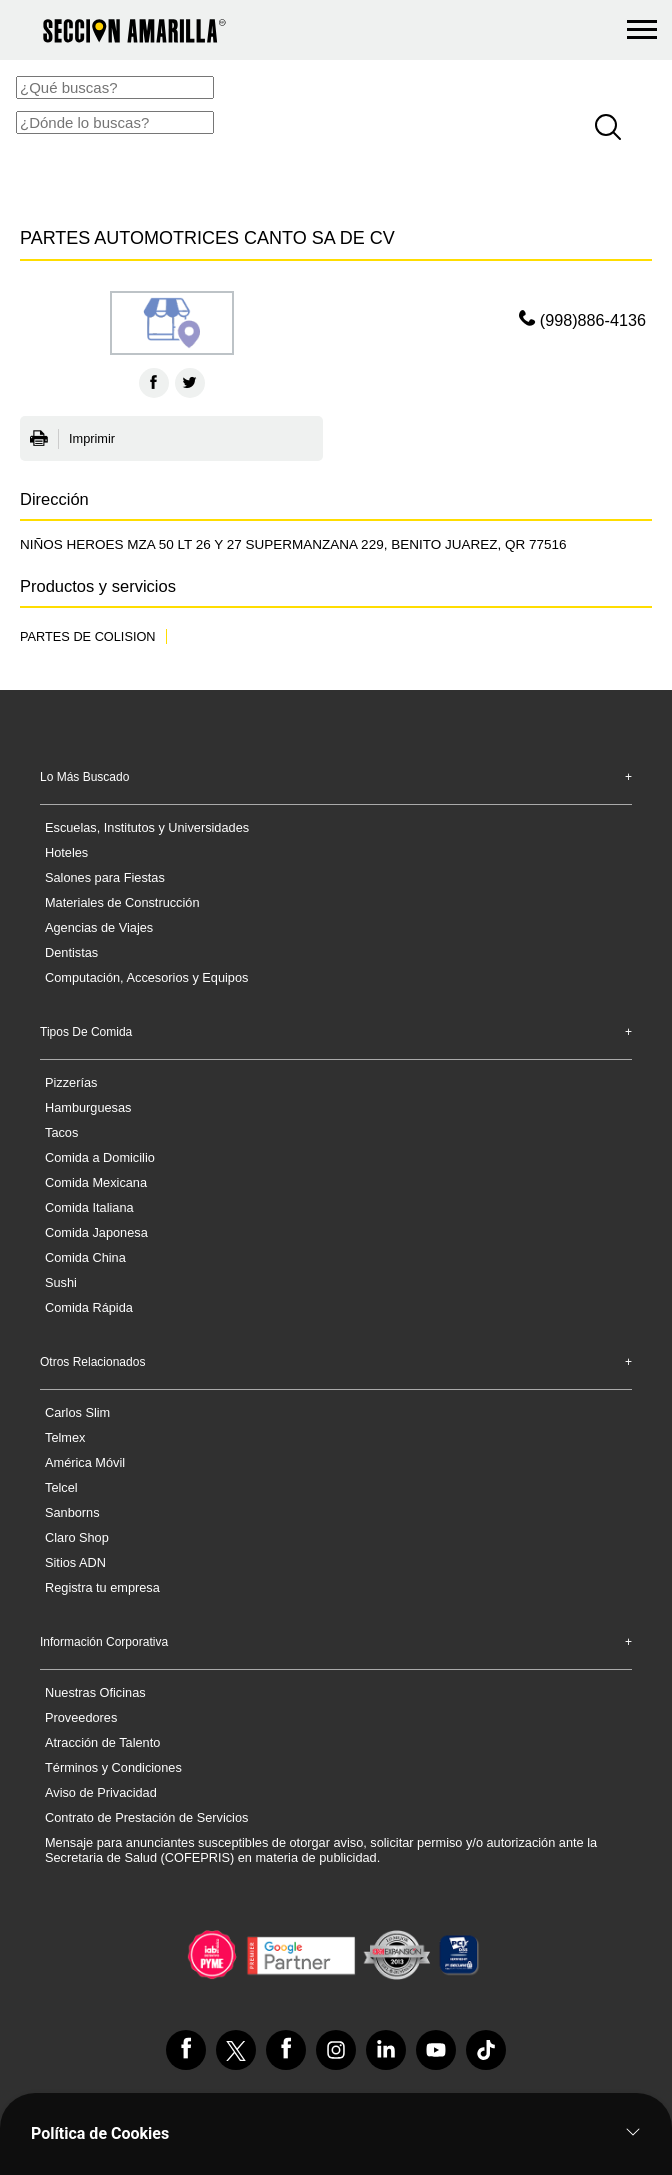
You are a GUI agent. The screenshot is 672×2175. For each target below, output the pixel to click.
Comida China (85, 1257)
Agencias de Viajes (99, 927)
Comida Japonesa (96, 1232)
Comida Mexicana (96, 1182)
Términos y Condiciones (113, 1767)
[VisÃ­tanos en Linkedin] (386, 2050)
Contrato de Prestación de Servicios (146, 1817)
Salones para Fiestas (105, 877)
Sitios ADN (75, 1562)
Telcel (61, 1487)
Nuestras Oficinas (95, 1692)
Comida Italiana (89, 1207)
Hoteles (66, 852)
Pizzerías (71, 1082)
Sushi (61, 1282)
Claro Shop (77, 1537)
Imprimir (72, 439)
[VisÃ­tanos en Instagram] (336, 2050)
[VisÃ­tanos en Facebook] (186, 2050)
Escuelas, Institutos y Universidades (147, 827)
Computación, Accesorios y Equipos (146, 977)
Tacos (61, 1132)
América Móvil (85, 1462)
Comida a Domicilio (100, 1157)
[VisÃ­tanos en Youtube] (436, 2050)
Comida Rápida (89, 1307)
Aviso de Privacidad (101, 1792)
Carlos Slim (77, 1412)
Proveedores (81, 1717)
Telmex (65, 1437)
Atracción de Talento (102, 1742)
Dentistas (71, 952)
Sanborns (72, 1512)
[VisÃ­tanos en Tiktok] (486, 2050)
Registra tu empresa (102, 1587)
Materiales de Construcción (122, 902)
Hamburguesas (88, 1107)
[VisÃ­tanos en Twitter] (236, 2050)
